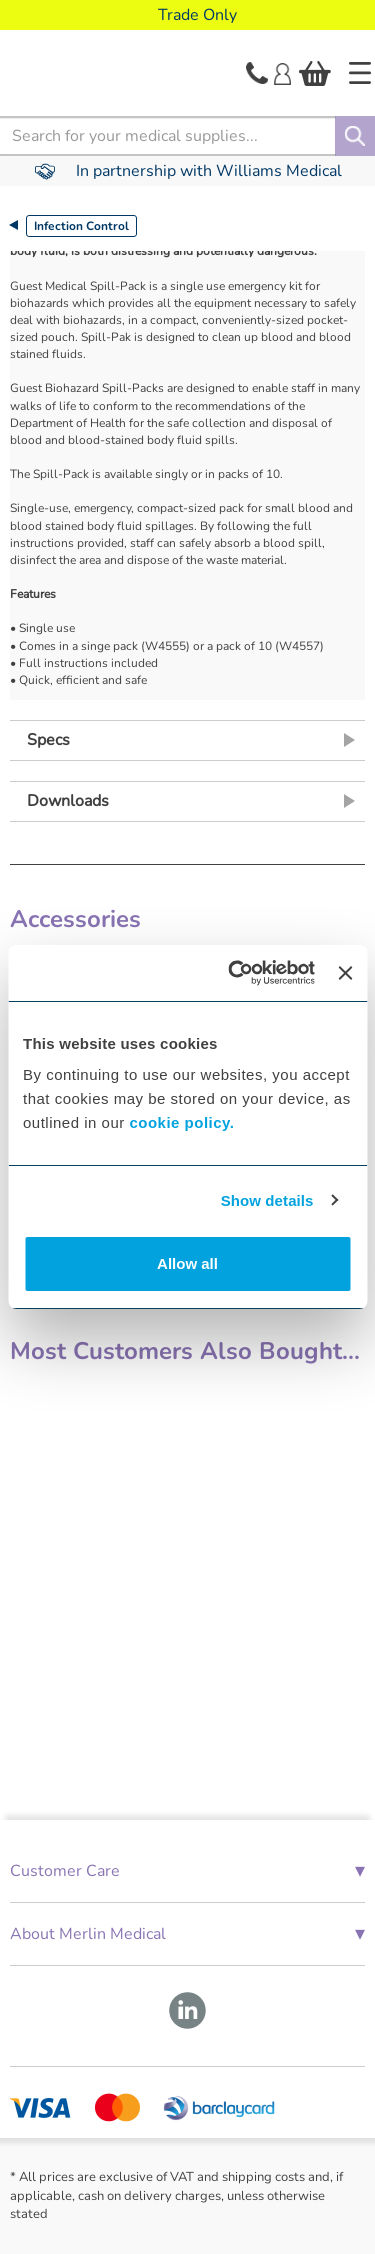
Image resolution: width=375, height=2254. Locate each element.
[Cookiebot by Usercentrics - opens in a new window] (235, 973)
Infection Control (81, 226)
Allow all (187, 1263)
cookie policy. (181, 1122)
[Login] (282, 72)
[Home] (360, 73)
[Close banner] (345, 973)
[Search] (355, 136)
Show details (267, 1200)
